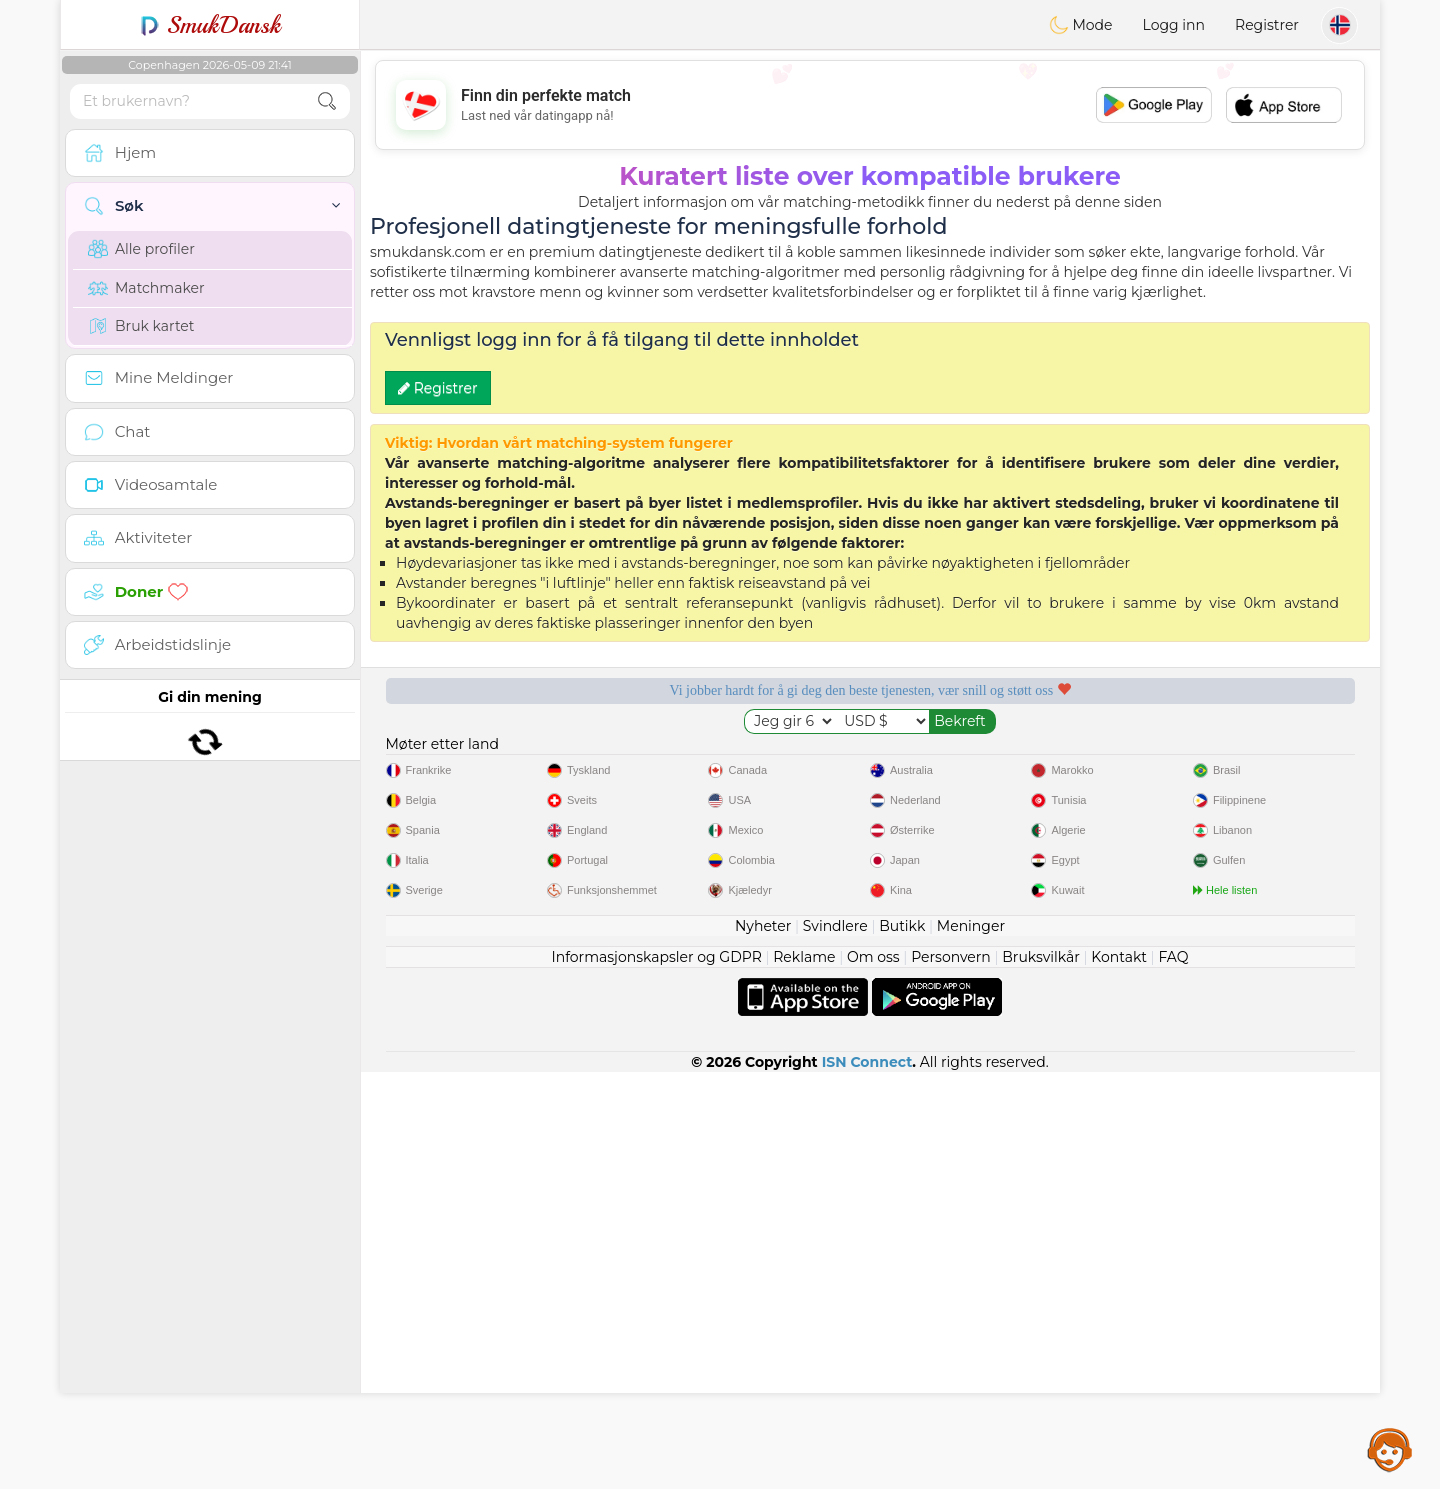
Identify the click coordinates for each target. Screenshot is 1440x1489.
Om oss (873, 1374)
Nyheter (763, 1343)
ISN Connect (867, 1479)
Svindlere (835, 1343)
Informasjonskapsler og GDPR (657, 1374)
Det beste (1256, 759)
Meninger (971, 1343)
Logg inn (1174, 25)
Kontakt (1119, 1374)
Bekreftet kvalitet (998, 759)
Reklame (804, 1374)
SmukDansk (210, 25)
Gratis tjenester (484, 759)
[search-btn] (327, 101)
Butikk (902, 1343)
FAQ (1173, 1374)
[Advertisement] (870, 105)
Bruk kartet (141, 326)
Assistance (1390, 1449)
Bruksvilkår (1041, 1374)
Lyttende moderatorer (741, 759)
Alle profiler (141, 249)
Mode (1081, 25)
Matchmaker (146, 288)
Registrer (1267, 25)
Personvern (951, 1374)
